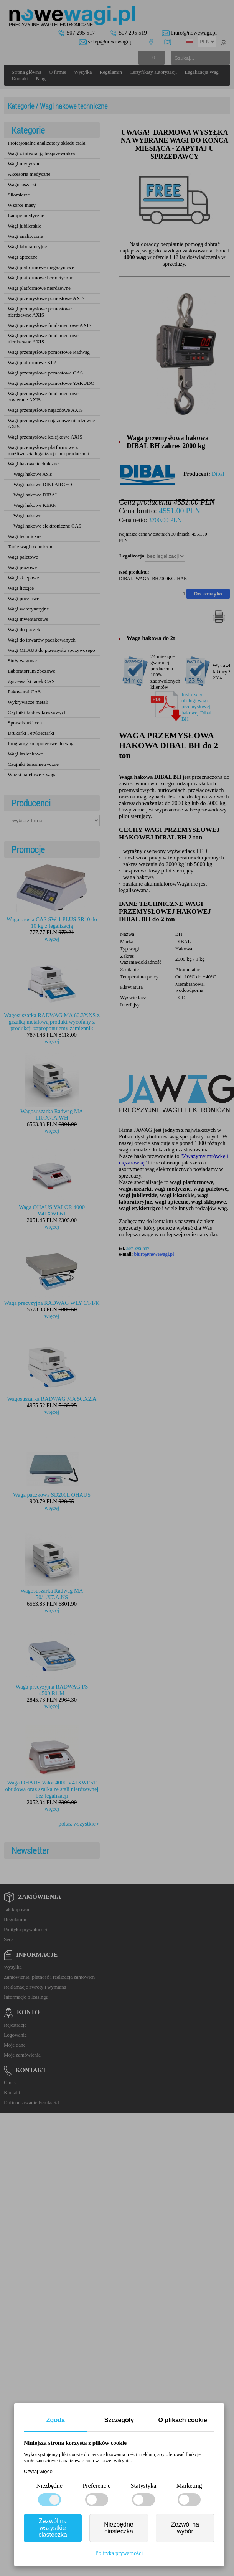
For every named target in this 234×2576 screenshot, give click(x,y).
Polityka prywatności (119, 2553)
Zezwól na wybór (185, 2528)
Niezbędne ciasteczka (118, 2528)
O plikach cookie (182, 2420)
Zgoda (55, 2420)
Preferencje (96, 2485)
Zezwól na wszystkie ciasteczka (52, 2528)
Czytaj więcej (39, 2471)
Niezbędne (49, 2485)
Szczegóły (119, 2420)
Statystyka (144, 2485)
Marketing (189, 2485)
